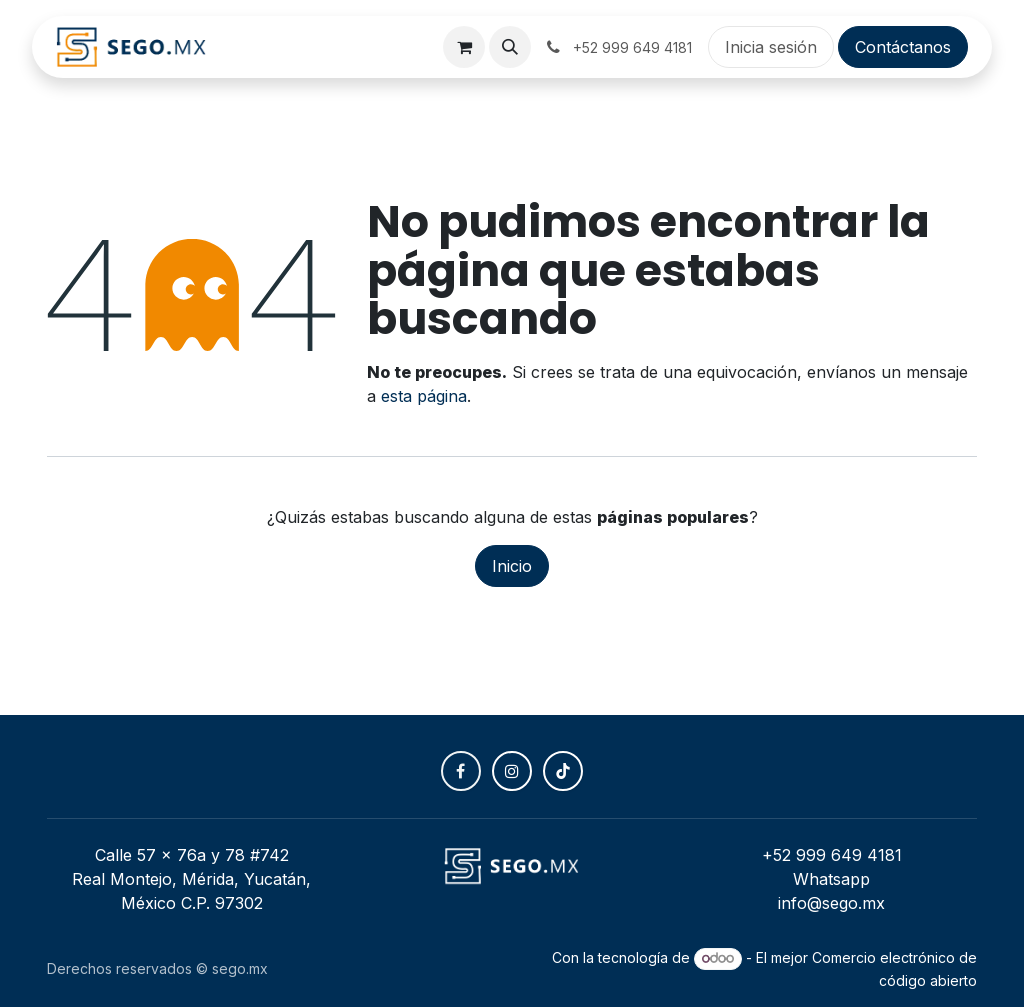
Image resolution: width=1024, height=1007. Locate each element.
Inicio (512, 566)
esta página (424, 396)
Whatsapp (831, 879)
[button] (510, 47)
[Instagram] (512, 771)
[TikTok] (563, 771)
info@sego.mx (831, 903)
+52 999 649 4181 (832, 855)
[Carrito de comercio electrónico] (464, 47)
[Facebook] (461, 771)
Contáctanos (903, 47)
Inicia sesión (771, 47)
